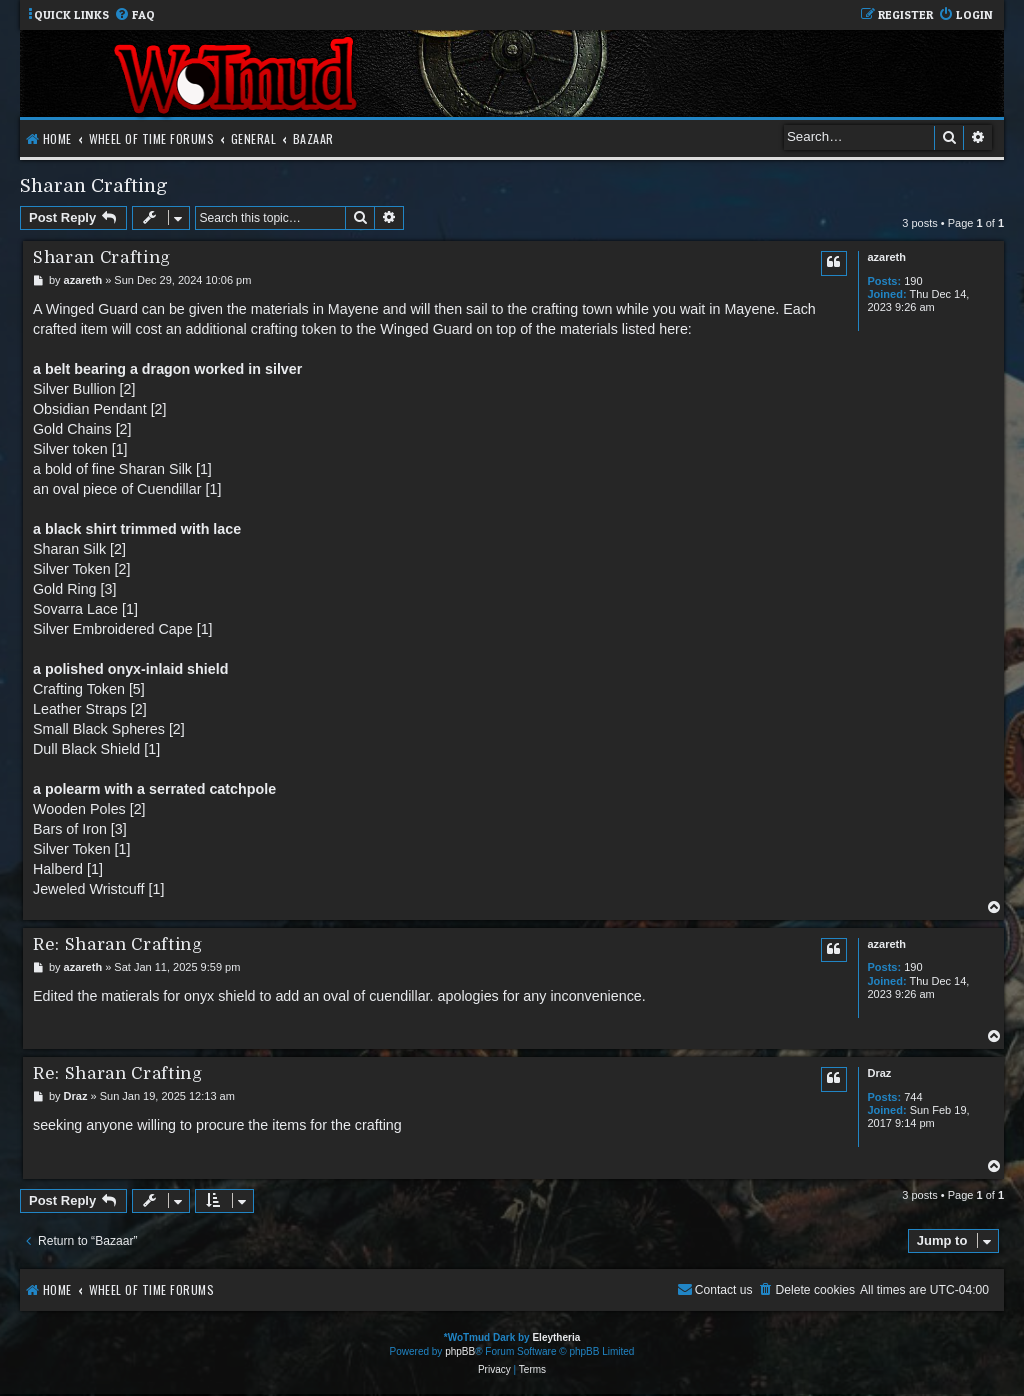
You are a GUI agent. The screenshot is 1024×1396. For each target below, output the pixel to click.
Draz (879, 1073)
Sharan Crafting (94, 185)
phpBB (460, 1351)
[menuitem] (134, 15)
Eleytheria (556, 1337)
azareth (886, 257)
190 (913, 281)
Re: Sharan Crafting (118, 944)
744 (913, 1097)
